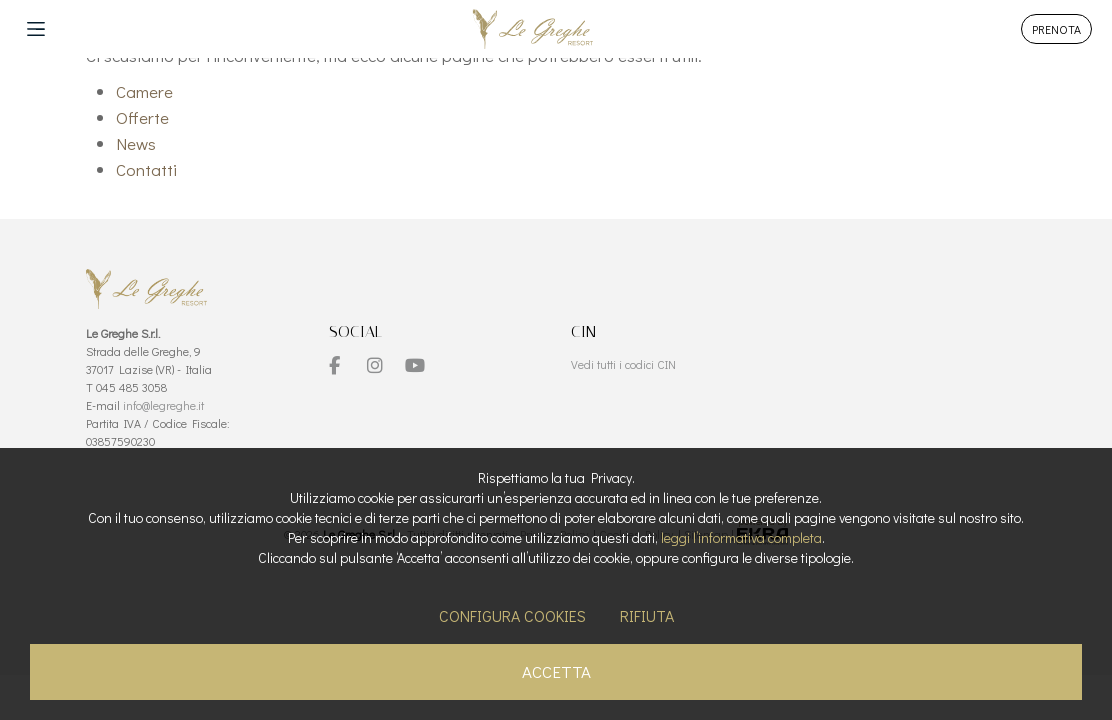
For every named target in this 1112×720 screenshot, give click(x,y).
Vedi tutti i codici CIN (623, 364)
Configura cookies (512, 615)
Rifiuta (647, 615)
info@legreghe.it (163, 405)
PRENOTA (1056, 29)
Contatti (146, 169)
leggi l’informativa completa (741, 537)
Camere (144, 91)
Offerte (142, 117)
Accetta (556, 671)
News (136, 143)
